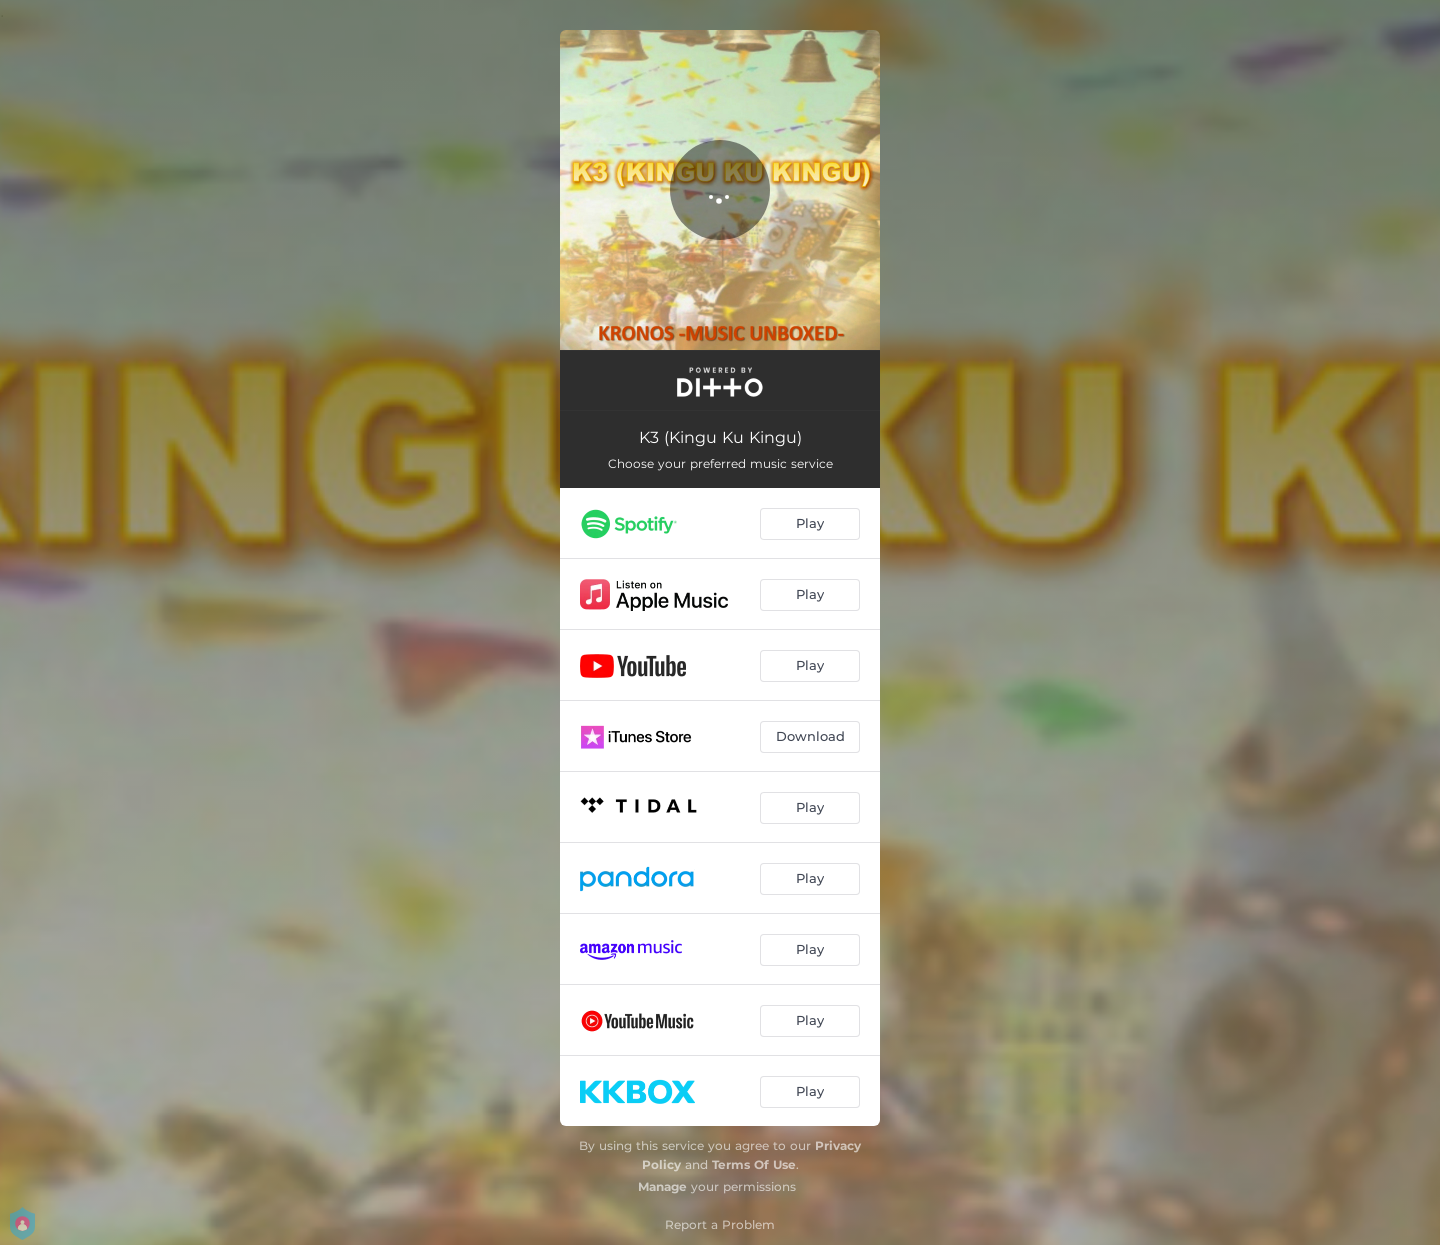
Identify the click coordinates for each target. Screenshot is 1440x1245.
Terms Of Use (754, 1164)
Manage (662, 1186)
